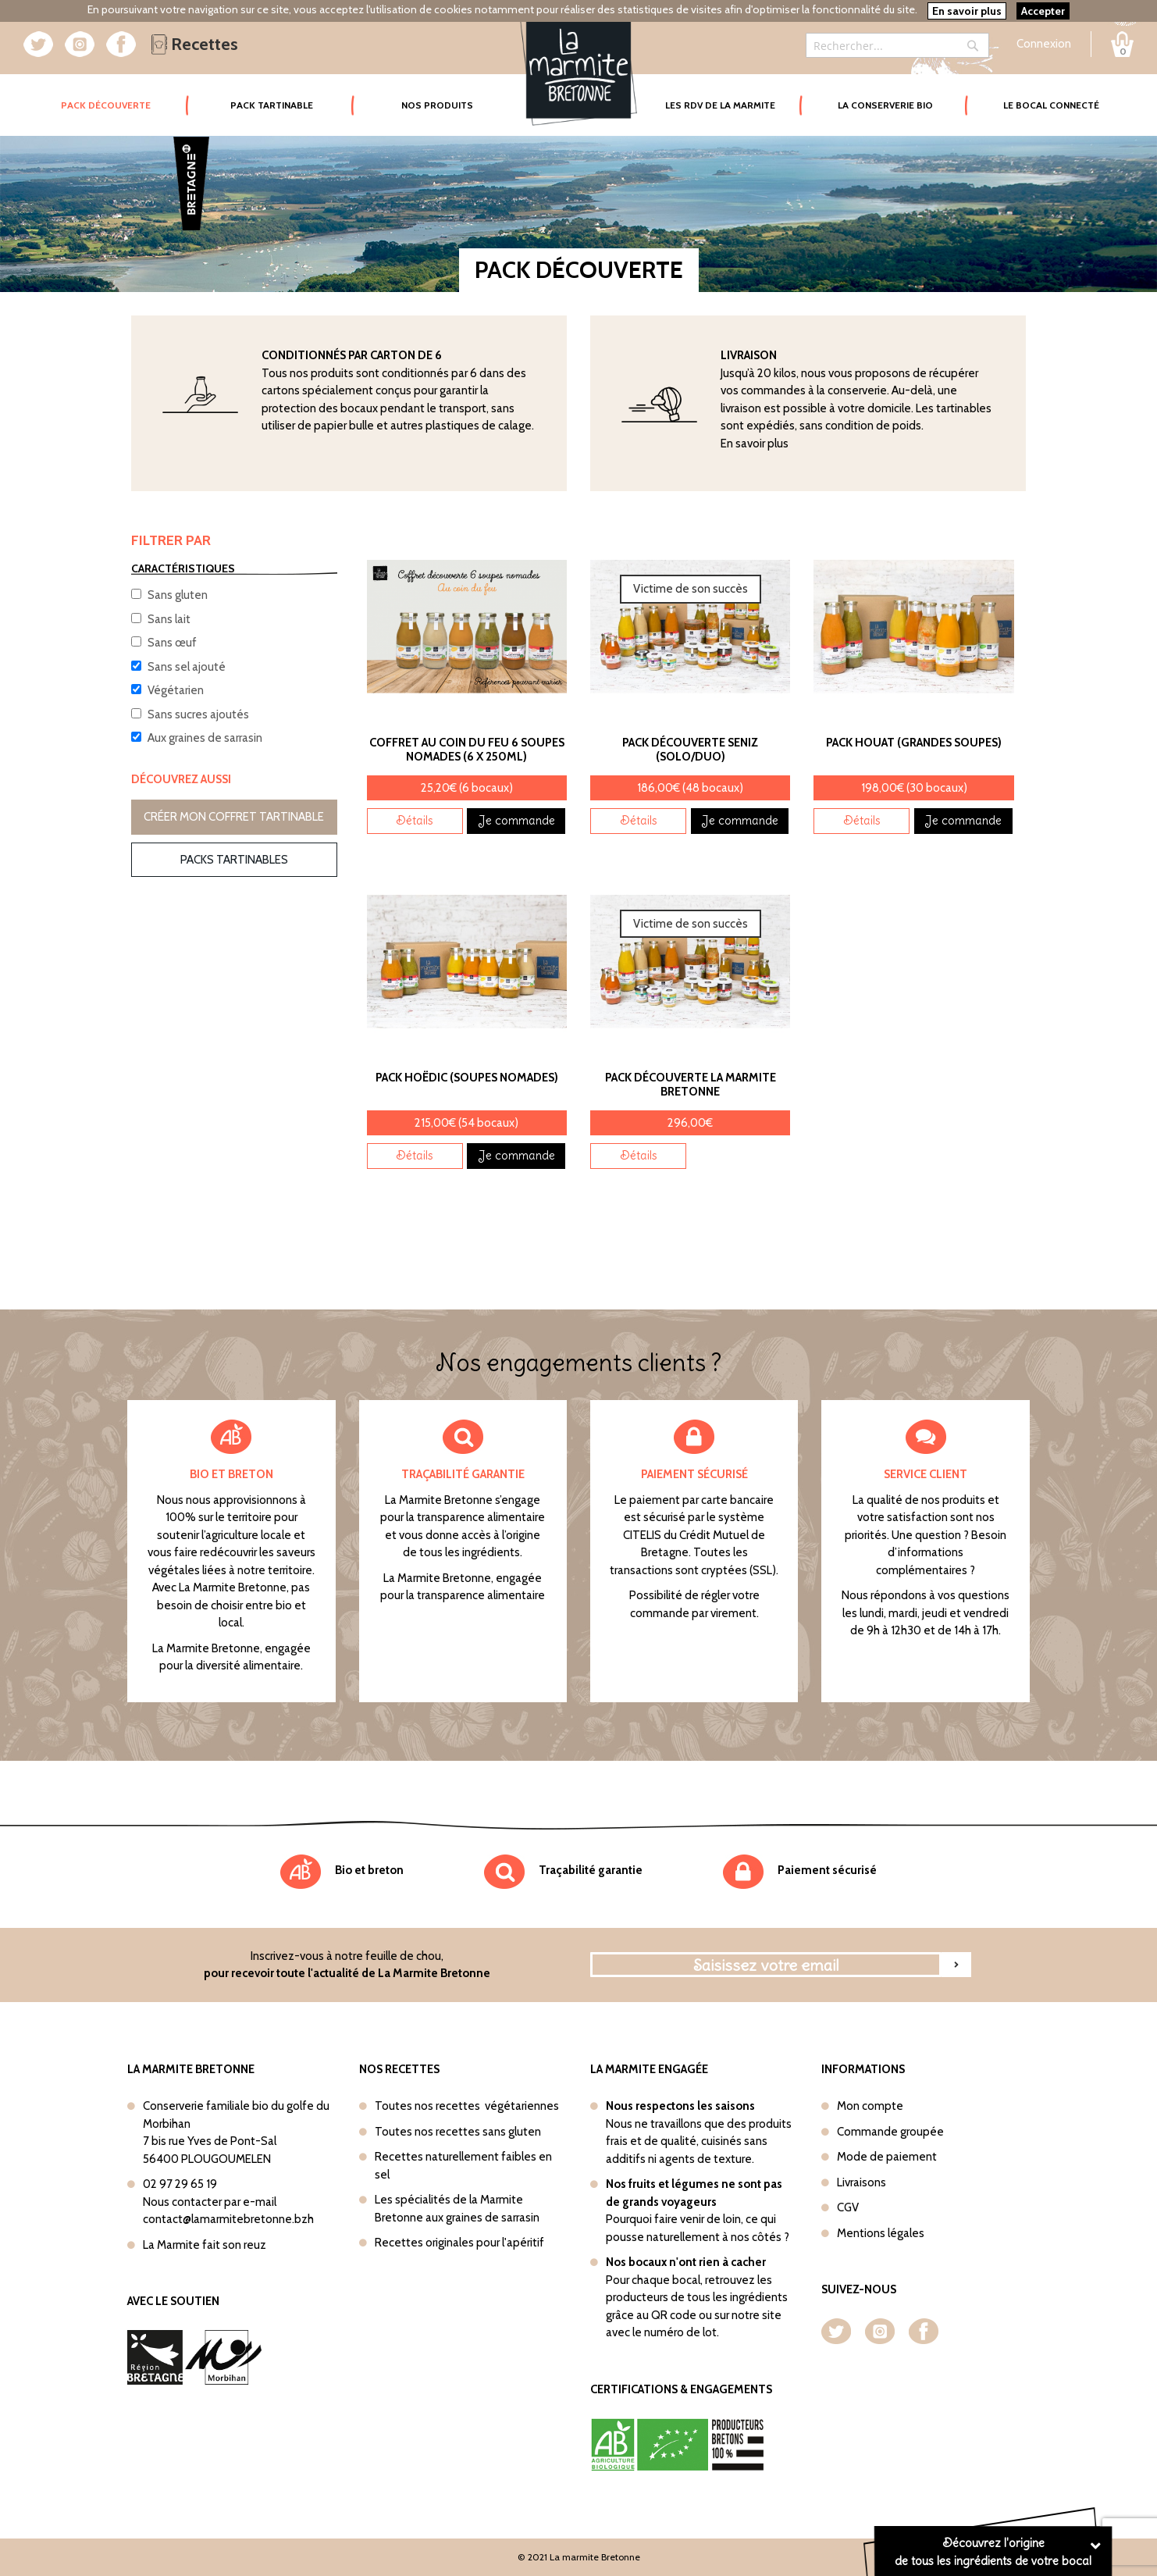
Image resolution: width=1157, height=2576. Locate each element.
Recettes (194, 44)
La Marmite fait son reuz (204, 2245)
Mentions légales (880, 2233)
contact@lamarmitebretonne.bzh (228, 2219)
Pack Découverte (125, 94)
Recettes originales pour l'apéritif (459, 2243)
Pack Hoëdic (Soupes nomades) (467, 1078)
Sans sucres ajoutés (198, 714)
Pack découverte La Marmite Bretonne (690, 1085)
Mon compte (870, 2106)
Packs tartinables (234, 860)
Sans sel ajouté (187, 667)
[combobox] (897, 45)
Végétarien (176, 690)
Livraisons (861, 2182)
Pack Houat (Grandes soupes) (914, 743)
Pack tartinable (271, 105)
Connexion (1043, 44)
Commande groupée (890, 2132)
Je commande (516, 820)
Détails (414, 820)
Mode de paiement (887, 2157)
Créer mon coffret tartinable (234, 817)
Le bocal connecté (1051, 105)
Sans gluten (178, 595)
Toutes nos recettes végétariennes (467, 2106)
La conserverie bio (885, 105)
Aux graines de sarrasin (205, 738)
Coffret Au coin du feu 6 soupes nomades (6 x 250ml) (466, 750)
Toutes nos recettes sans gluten (458, 2132)
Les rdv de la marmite (720, 105)
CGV (848, 2207)
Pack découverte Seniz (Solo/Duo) (690, 750)
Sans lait (169, 619)
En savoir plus (755, 443)
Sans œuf (172, 643)
